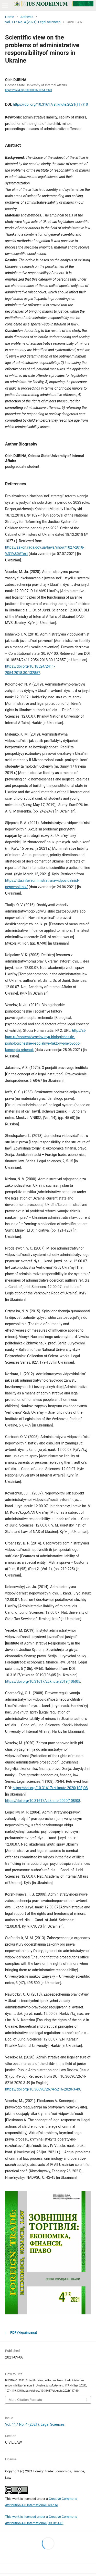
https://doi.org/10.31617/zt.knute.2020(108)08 (50, 1788)
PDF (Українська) (23, 2332)
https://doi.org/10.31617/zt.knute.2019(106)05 (42, 1681)
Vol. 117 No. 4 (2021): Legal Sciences (32, 22)
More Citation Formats (25, 2400)
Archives (26, 17)
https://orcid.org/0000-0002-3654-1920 (28, 90)
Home (9, 17)
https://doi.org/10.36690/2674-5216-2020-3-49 (42, 2089)
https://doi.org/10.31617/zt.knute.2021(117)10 (50, 104)
